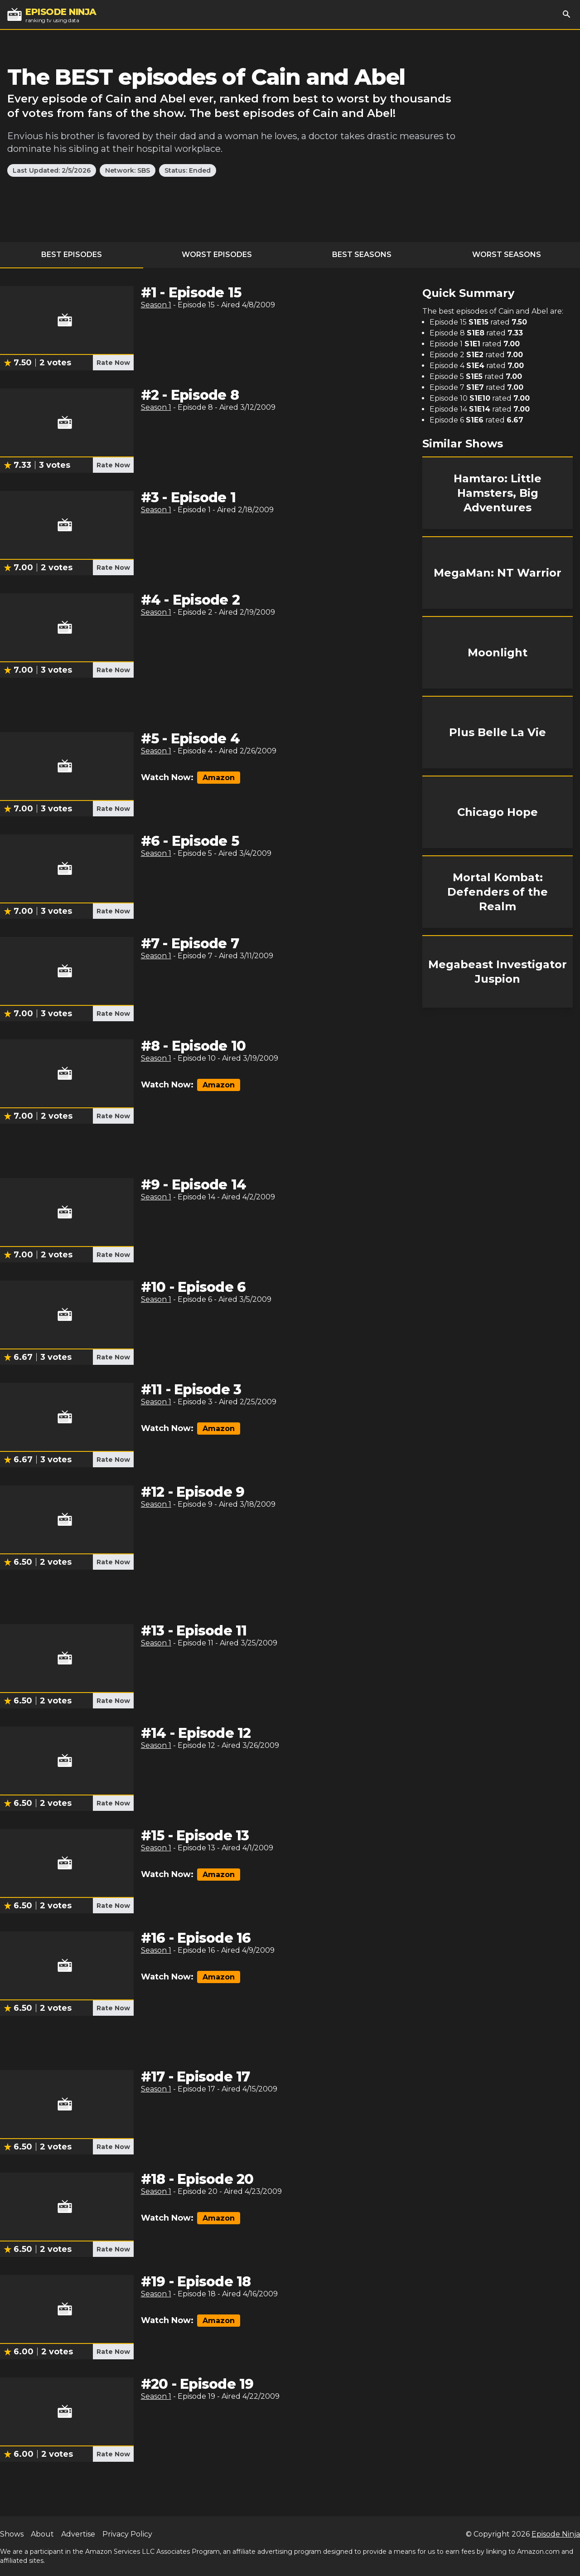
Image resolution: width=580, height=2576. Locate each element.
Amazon (219, 777)
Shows (12, 2534)
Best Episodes (71, 254)
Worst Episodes (217, 254)
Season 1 (156, 305)
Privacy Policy (127, 2534)
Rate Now (113, 363)
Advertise (78, 2534)
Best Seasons (362, 254)
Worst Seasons (506, 254)
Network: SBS (127, 170)
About (42, 2534)
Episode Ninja (556, 2534)
